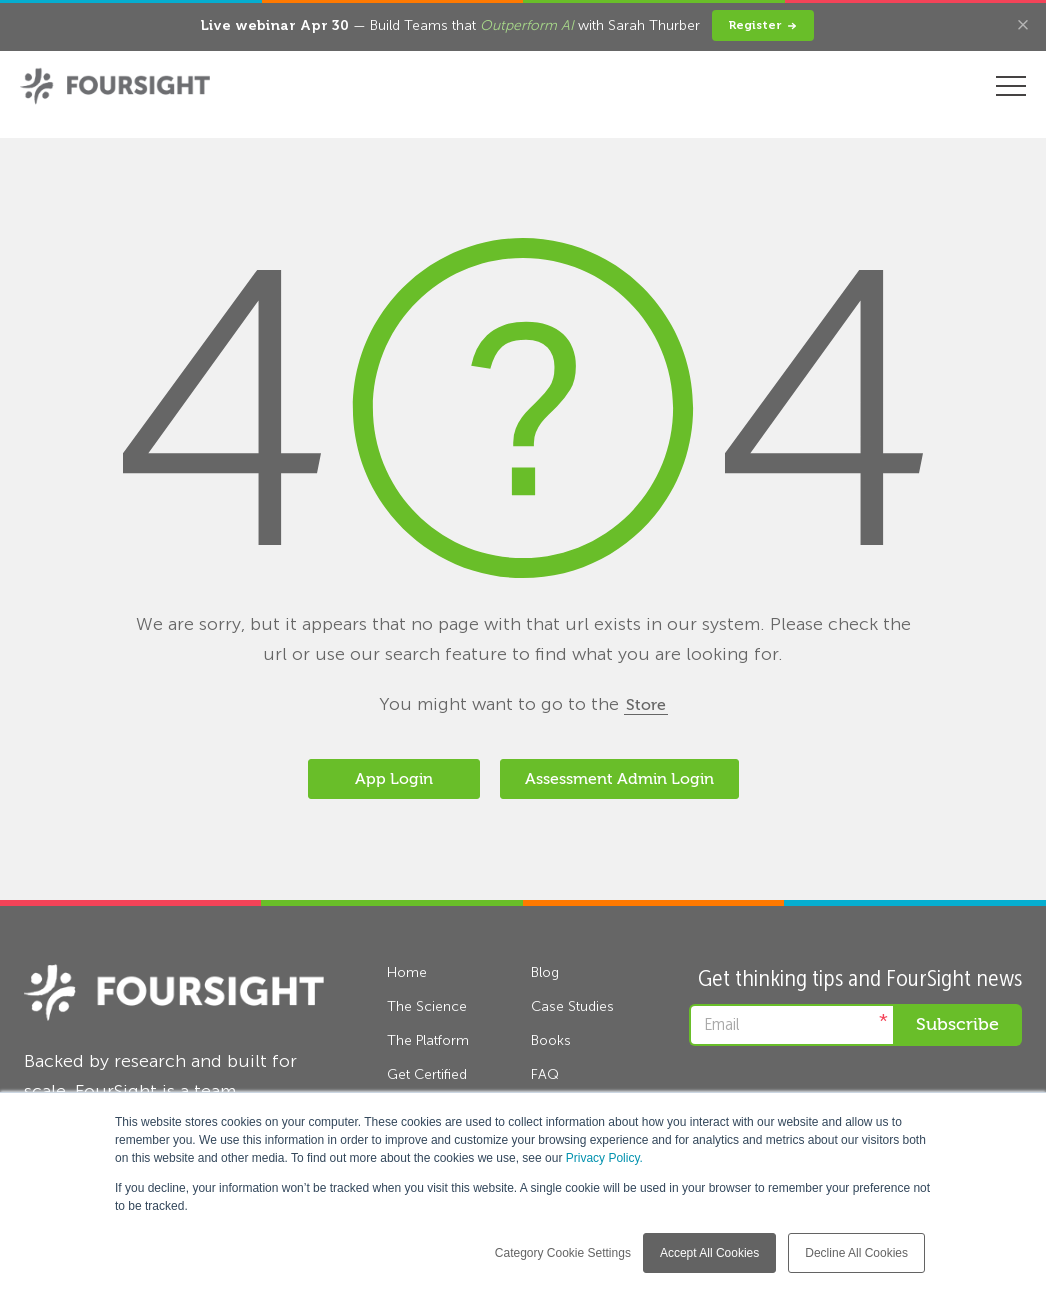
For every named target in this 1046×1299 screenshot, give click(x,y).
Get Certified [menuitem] (427, 1074)
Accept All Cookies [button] (709, 1253)
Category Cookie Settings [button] (563, 1253)
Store (646, 705)
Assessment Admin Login (619, 779)
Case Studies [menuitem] (572, 1006)
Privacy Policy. (604, 1158)
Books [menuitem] (551, 1040)
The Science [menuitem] (427, 1006)
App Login (394, 779)
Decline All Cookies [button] (856, 1253)
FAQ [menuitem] (545, 1074)
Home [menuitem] (407, 972)
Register (763, 25)
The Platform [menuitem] (428, 1040)
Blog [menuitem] (545, 972)
